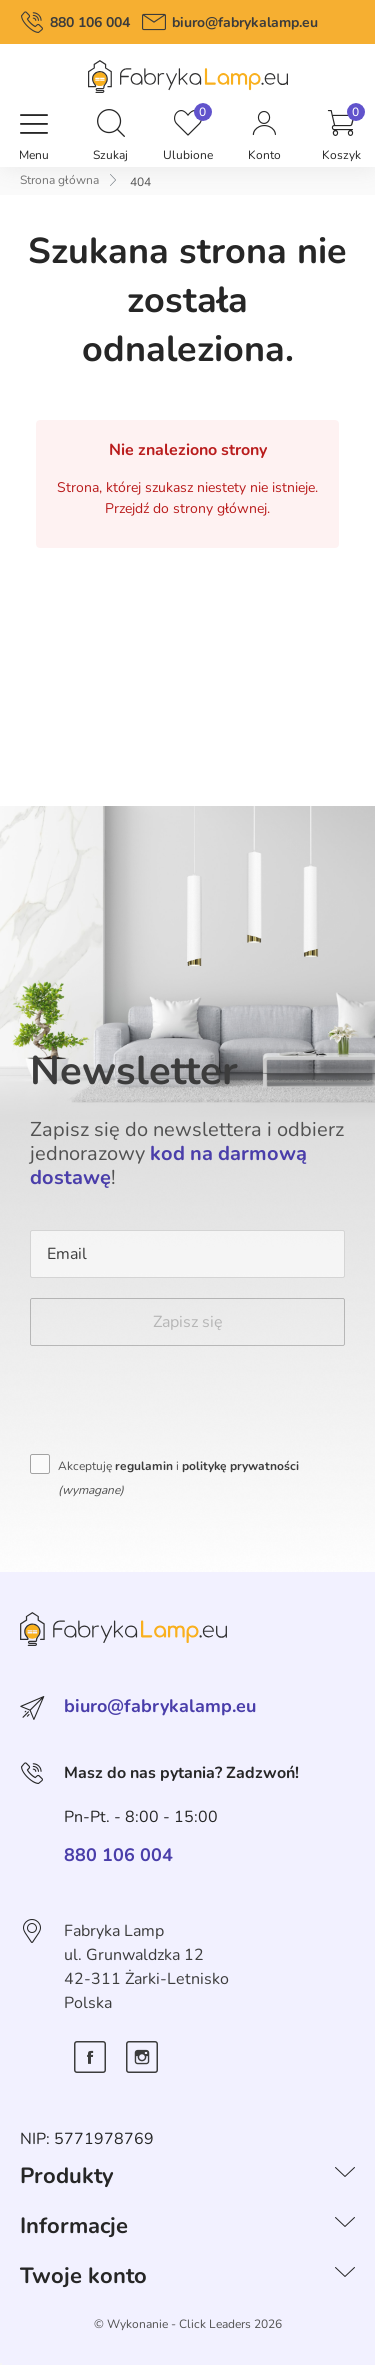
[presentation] (182, 1405)
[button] (111, 125)
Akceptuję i (178, 1478)
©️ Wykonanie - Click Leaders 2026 (188, 2324)
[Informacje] (345, 2226)
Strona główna (59, 180)
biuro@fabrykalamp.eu (245, 22)
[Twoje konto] (345, 2276)
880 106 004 (90, 22)
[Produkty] (345, 2176)
